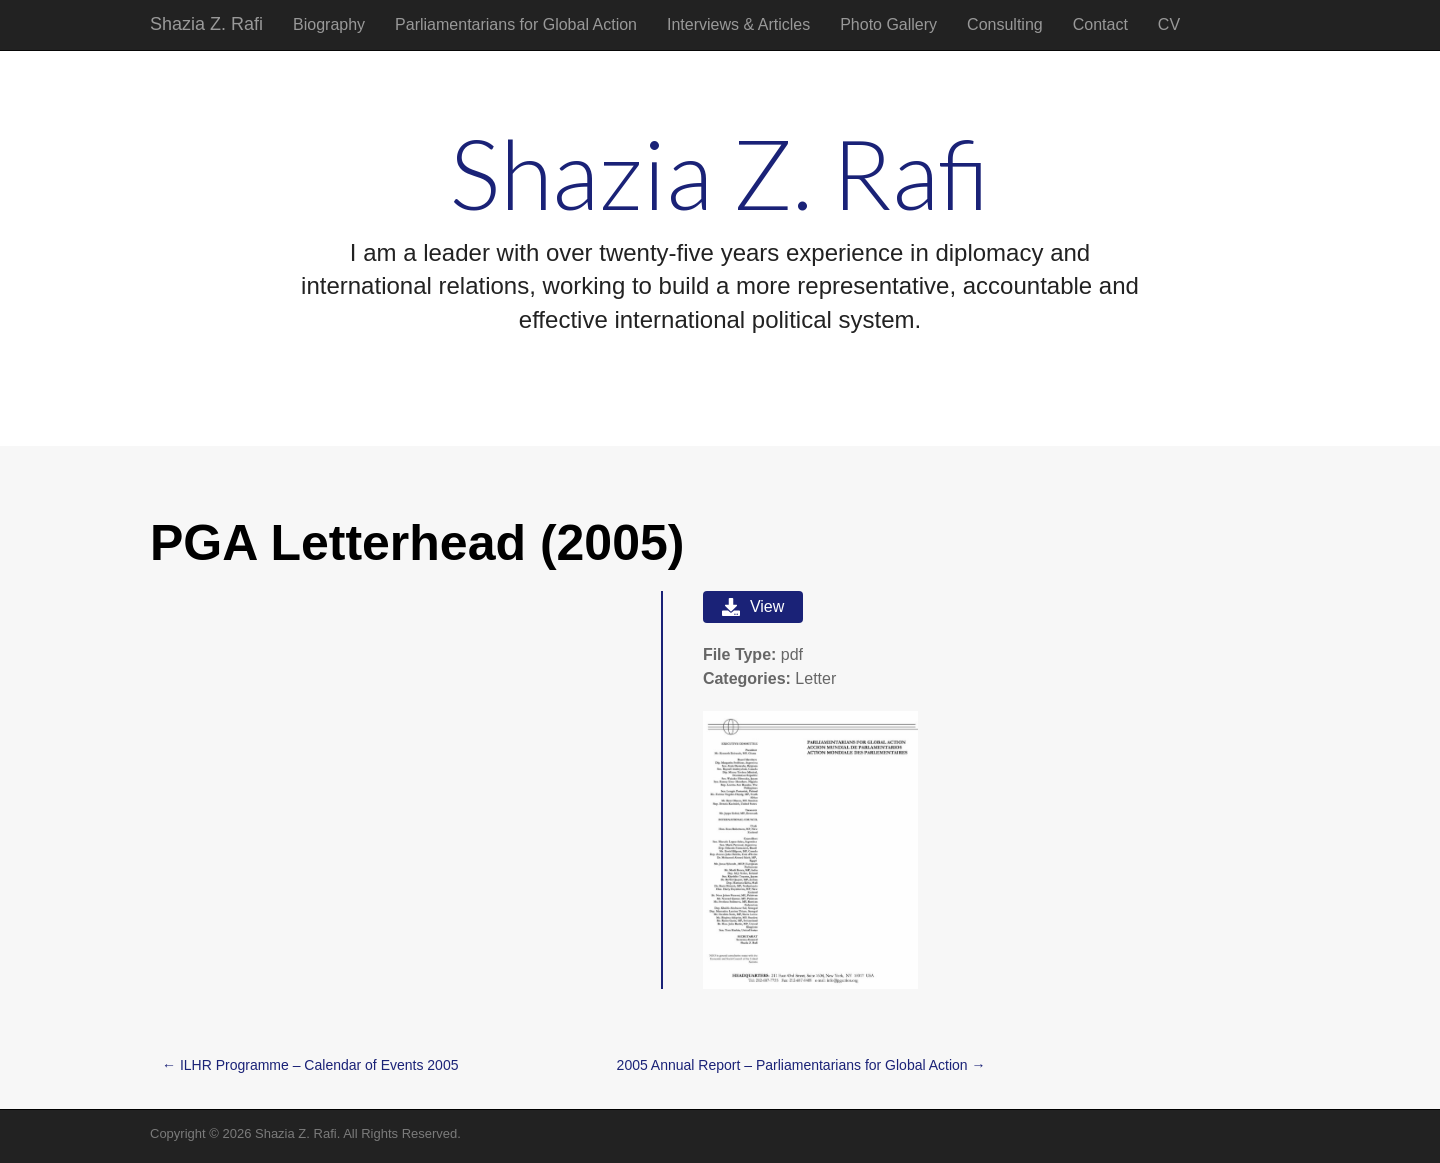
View (753, 607)
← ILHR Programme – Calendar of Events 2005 (310, 1065)
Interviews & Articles (738, 24)
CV (1169, 24)
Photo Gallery (888, 24)
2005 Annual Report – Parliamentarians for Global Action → (801, 1065)
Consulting (1005, 24)
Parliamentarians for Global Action (516, 24)
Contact (1100, 24)
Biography (329, 24)
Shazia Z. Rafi (206, 24)
